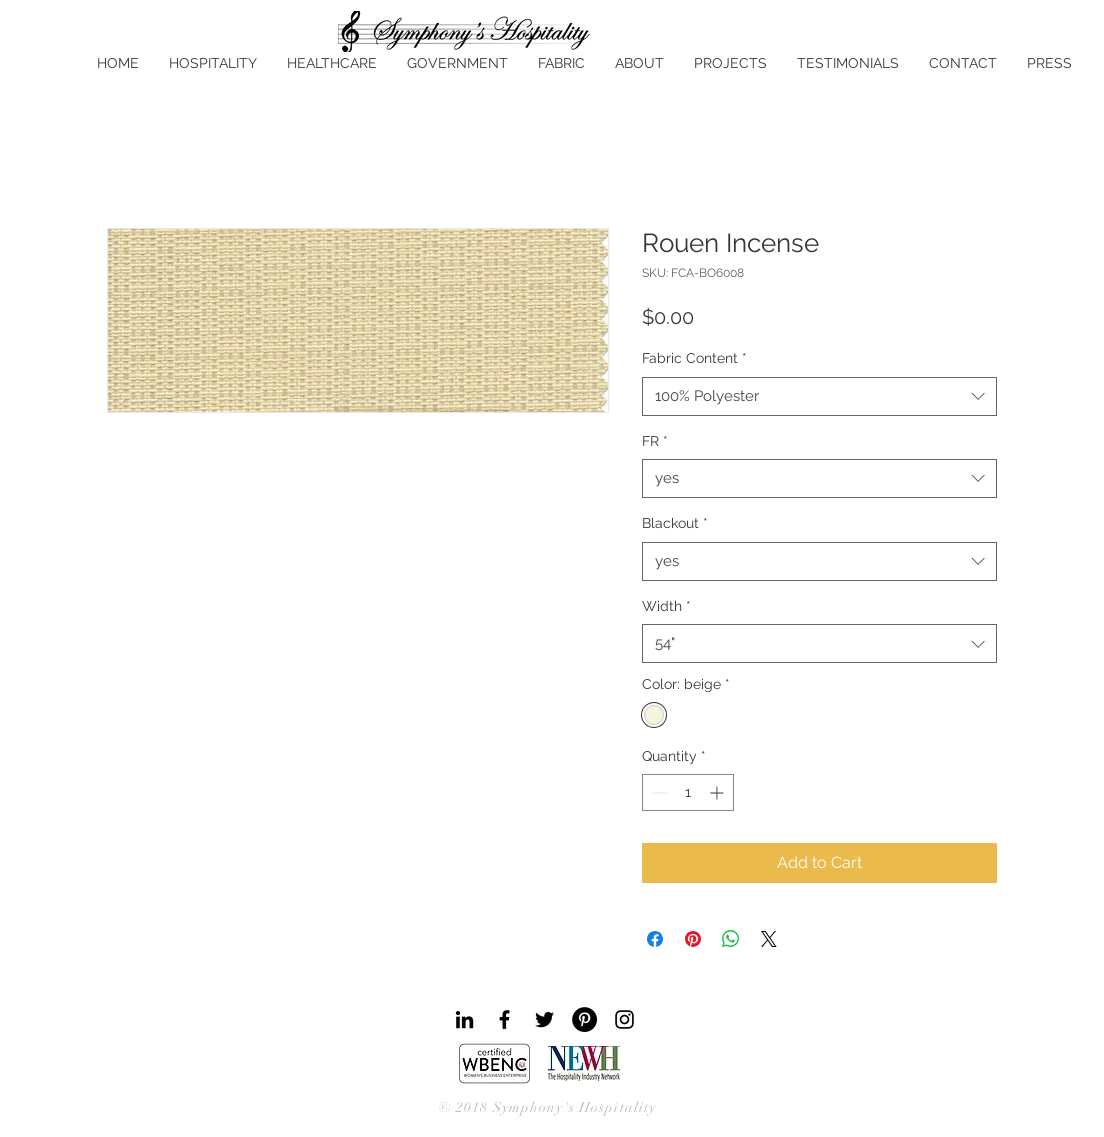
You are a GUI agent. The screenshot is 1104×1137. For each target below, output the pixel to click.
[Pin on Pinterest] (693, 939)
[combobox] (819, 396)
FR (655, 441)
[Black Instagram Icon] (624, 1019)
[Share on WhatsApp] (731, 939)
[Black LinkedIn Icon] (464, 1019)
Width (666, 606)
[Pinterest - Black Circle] (584, 1019)
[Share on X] (769, 939)
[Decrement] (657, 792)
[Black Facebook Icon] (504, 1019)
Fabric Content (694, 358)
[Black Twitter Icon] (544, 1019)
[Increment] (718, 792)
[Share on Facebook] (655, 939)
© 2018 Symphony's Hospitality (547, 1107)
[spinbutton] (688, 792)
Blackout (675, 523)
